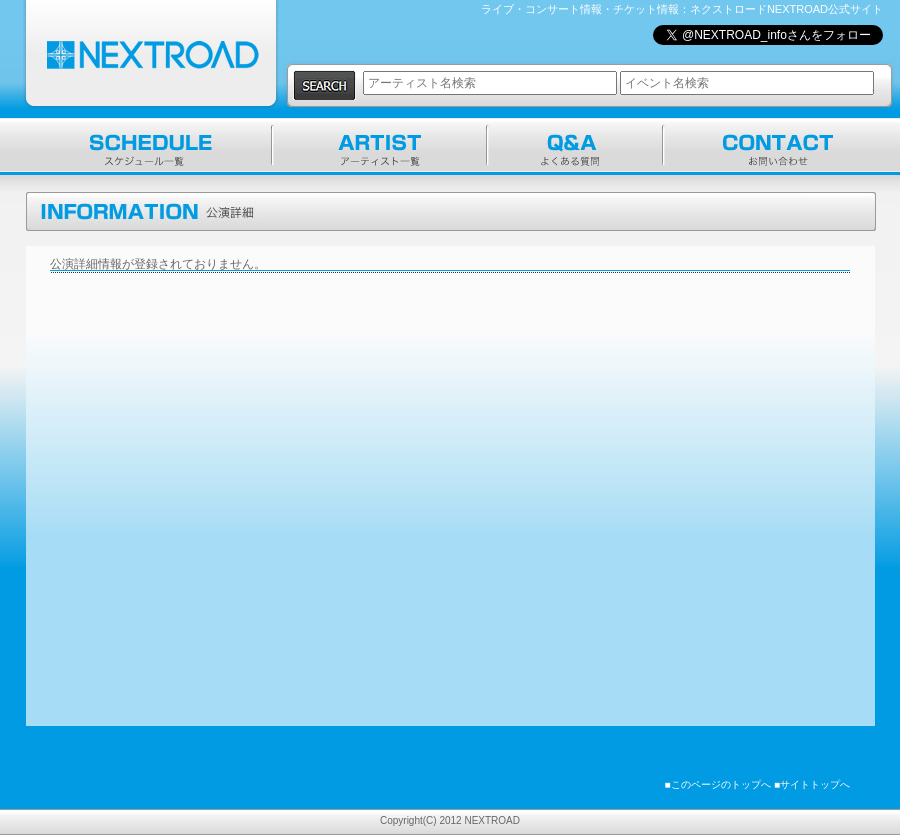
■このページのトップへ (718, 784)
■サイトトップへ (812, 784)
